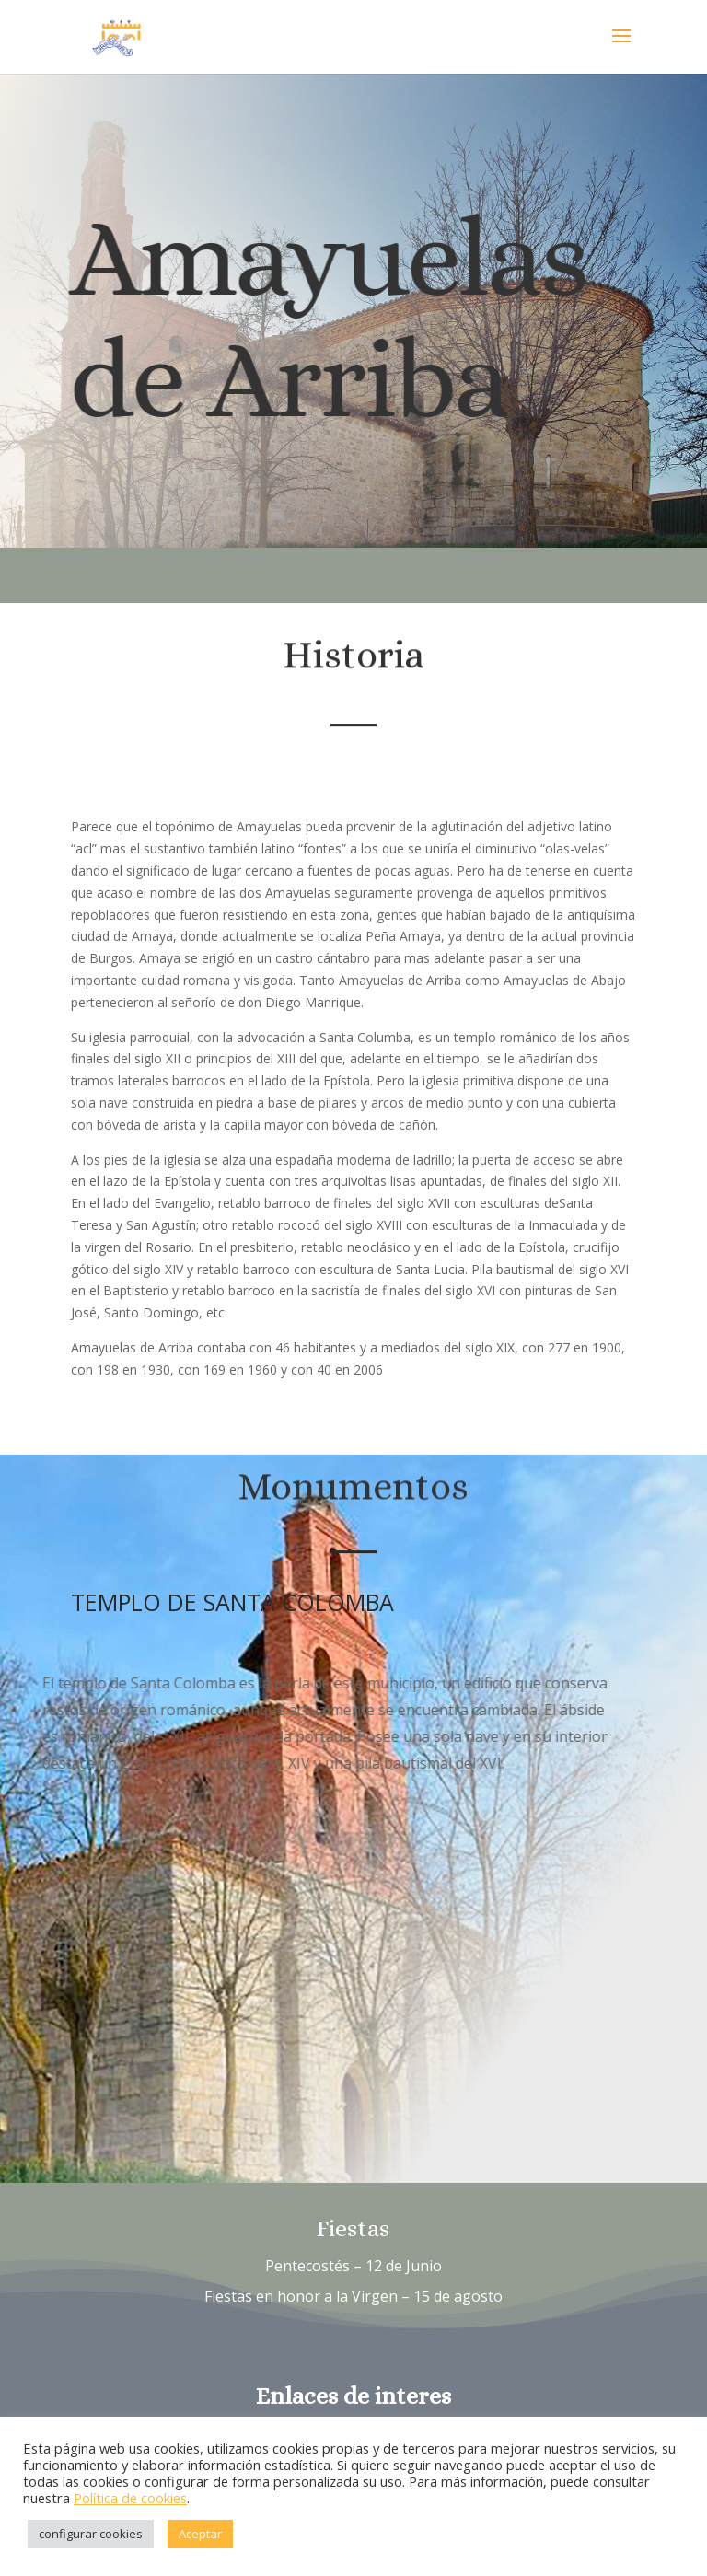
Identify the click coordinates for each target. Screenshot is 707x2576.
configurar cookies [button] (91, 2533)
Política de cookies (130, 2498)
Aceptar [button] (200, 2533)
